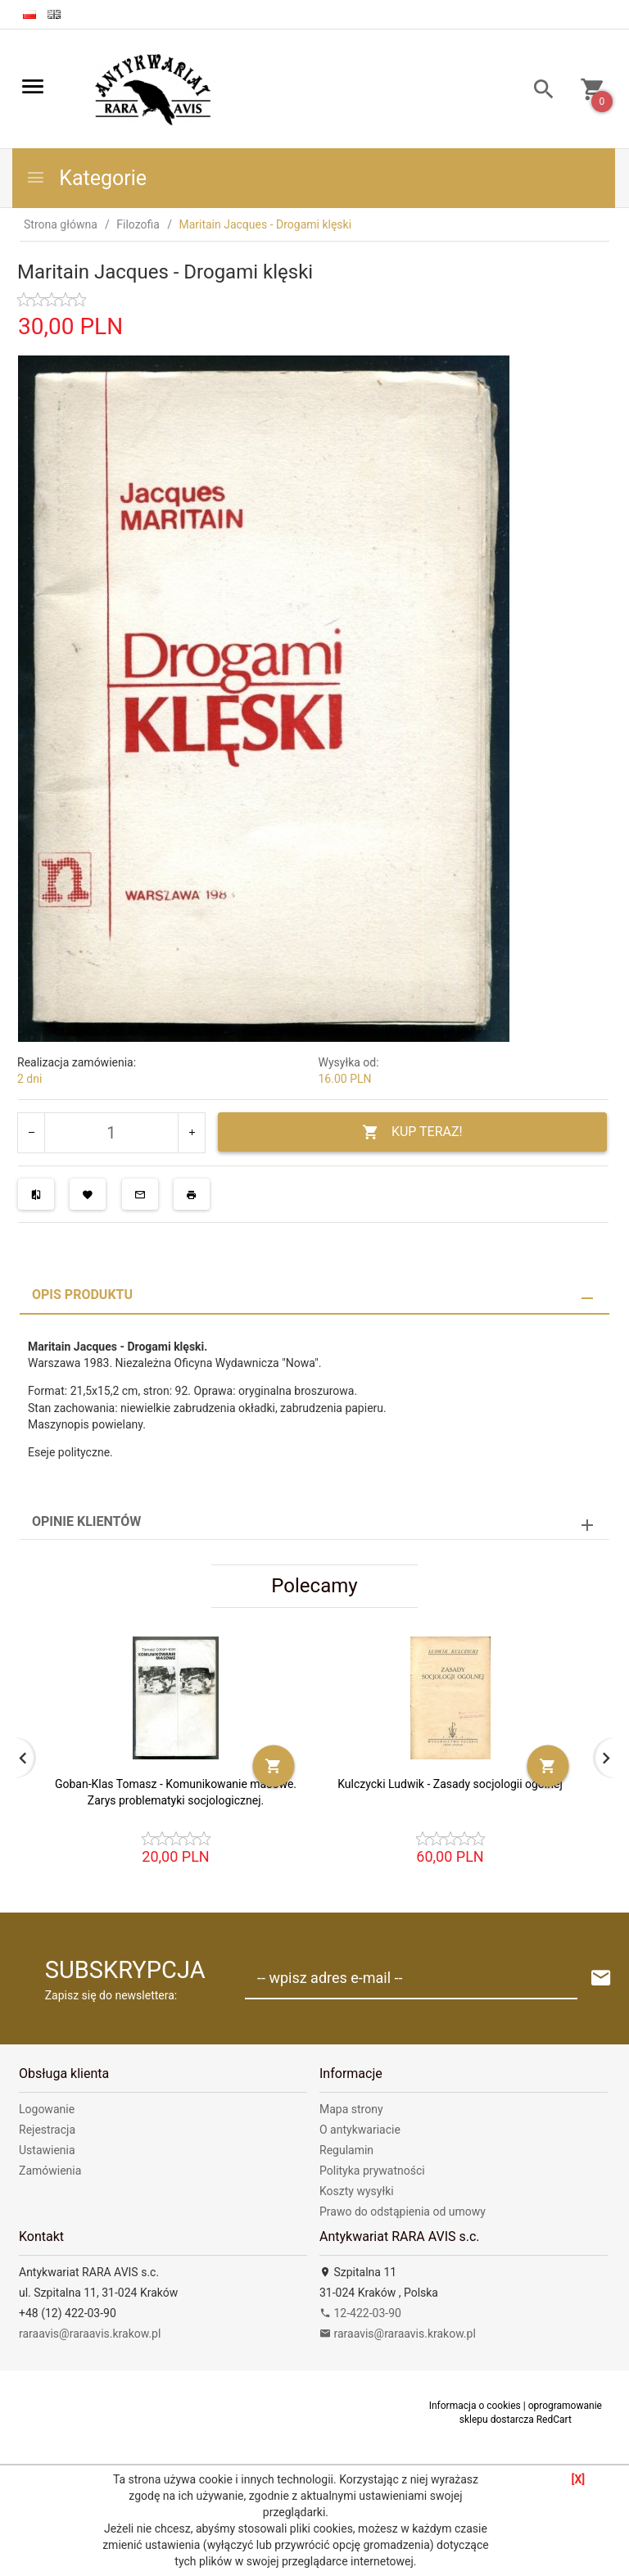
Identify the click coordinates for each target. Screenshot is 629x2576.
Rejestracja (47, 2129)
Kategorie (86, 178)
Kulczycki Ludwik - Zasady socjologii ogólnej (450, 1784)
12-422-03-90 (360, 2313)
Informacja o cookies (475, 2405)
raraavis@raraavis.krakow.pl (90, 2333)
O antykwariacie (359, 2129)
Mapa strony (351, 2109)
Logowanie (47, 2109)
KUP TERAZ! (412, 1132)
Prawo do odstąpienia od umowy (402, 2211)
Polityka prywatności (372, 2170)
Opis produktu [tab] (82, 1294)
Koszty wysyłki (356, 2191)
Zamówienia (50, 2170)
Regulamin (346, 2150)
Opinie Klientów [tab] (86, 1521)
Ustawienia (47, 2150)
